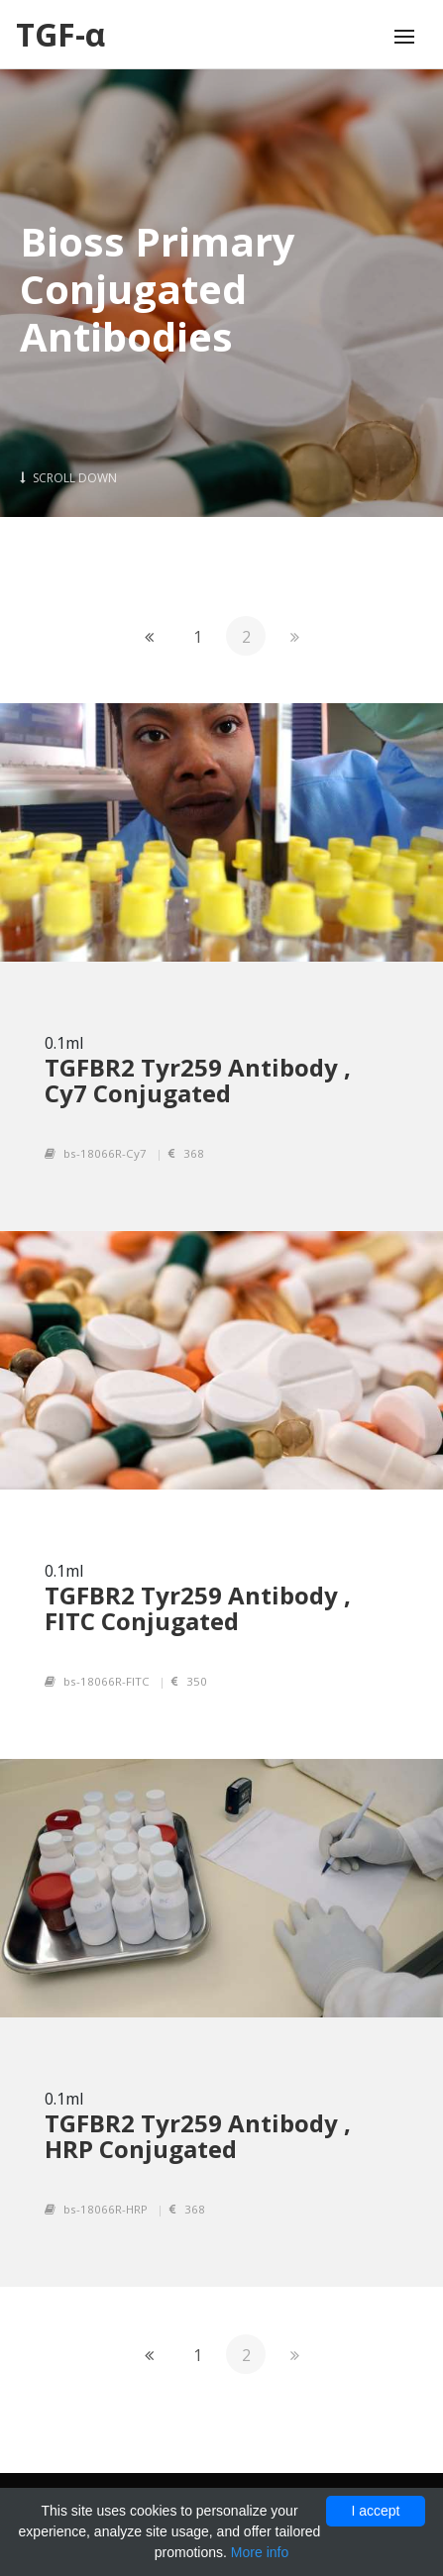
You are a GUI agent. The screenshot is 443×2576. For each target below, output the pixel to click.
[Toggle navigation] (404, 37)
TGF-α (60, 34)
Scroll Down (68, 477)
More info (259, 2552)
